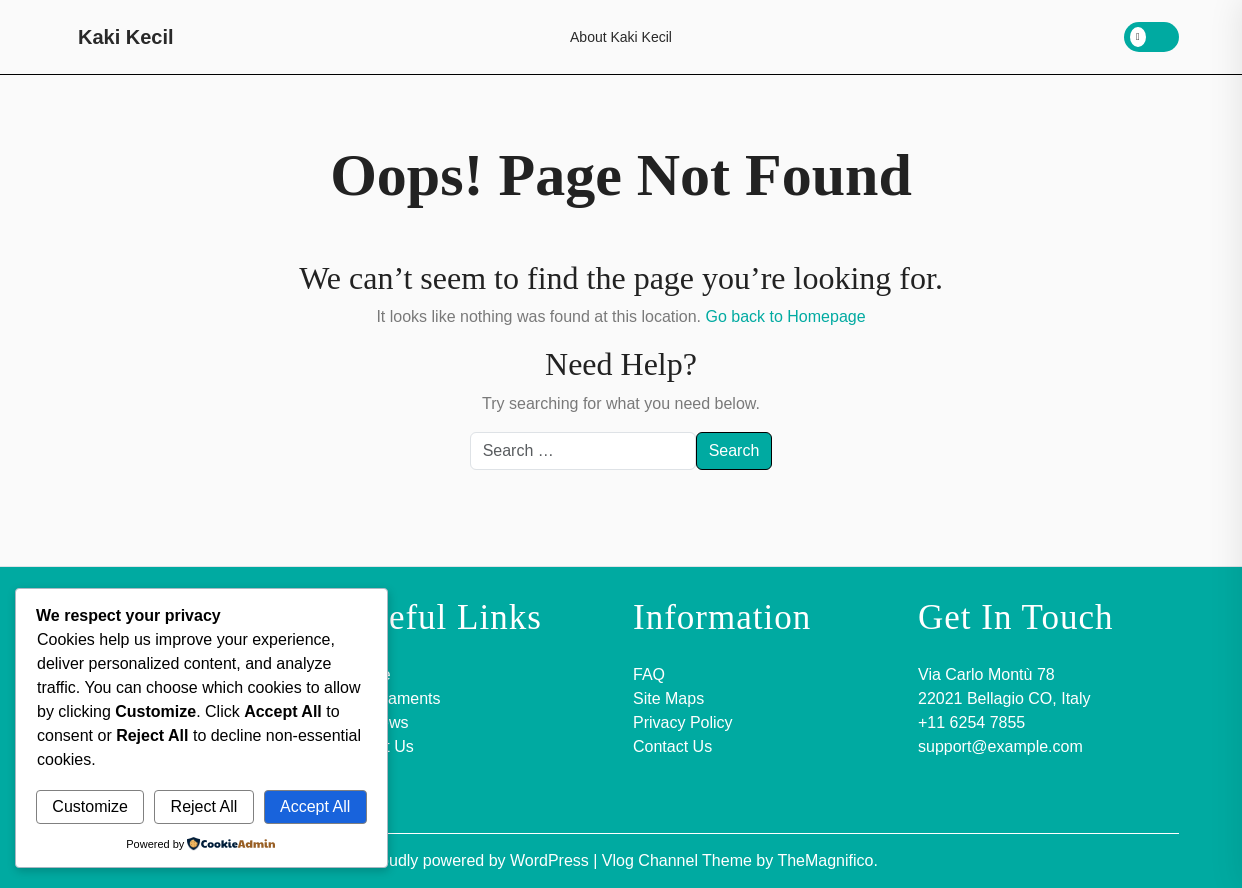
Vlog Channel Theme (679, 860)
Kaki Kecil (126, 37)
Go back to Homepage (785, 316)
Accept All (315, 806)
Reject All (204, 806)
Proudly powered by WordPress (478, 860)
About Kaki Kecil (621, 37)
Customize (90, 806)
